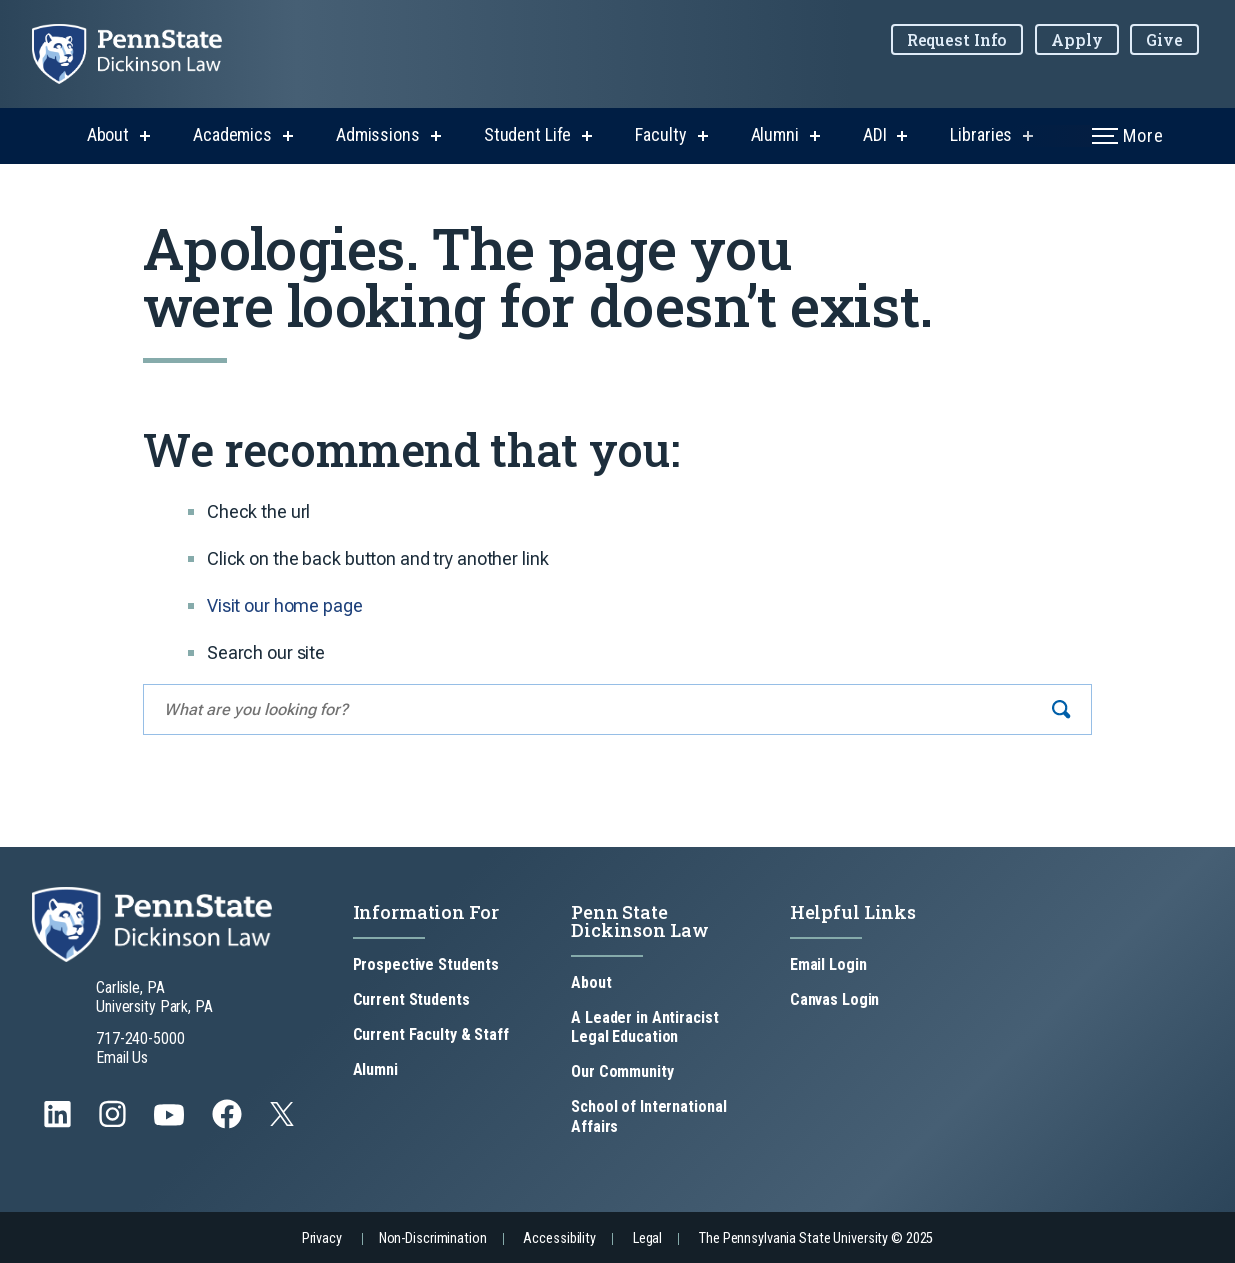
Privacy (322, 1238)
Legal (647, 1238)
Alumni (775, 134)
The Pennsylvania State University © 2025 (816, 1238)
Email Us (122, 1057)
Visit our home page (285, 605)
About (108, 134)
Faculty (660, 134)
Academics (232, 134)
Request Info (957, 39)
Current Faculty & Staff (431, 1034)
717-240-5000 (140, 1038)
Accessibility (559, 1238)
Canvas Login (835, 999)
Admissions (378, 134)
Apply (1076, 39)
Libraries (981, 134)
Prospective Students (426, 964)
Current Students (411, 999)
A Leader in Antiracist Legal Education (644, 1027)
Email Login (828, 964)
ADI (875, 134)
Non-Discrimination (433, 1238)
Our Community (622, 1071)
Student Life (528, 134)
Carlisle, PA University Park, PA (154, 997)
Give (1164, 39)
